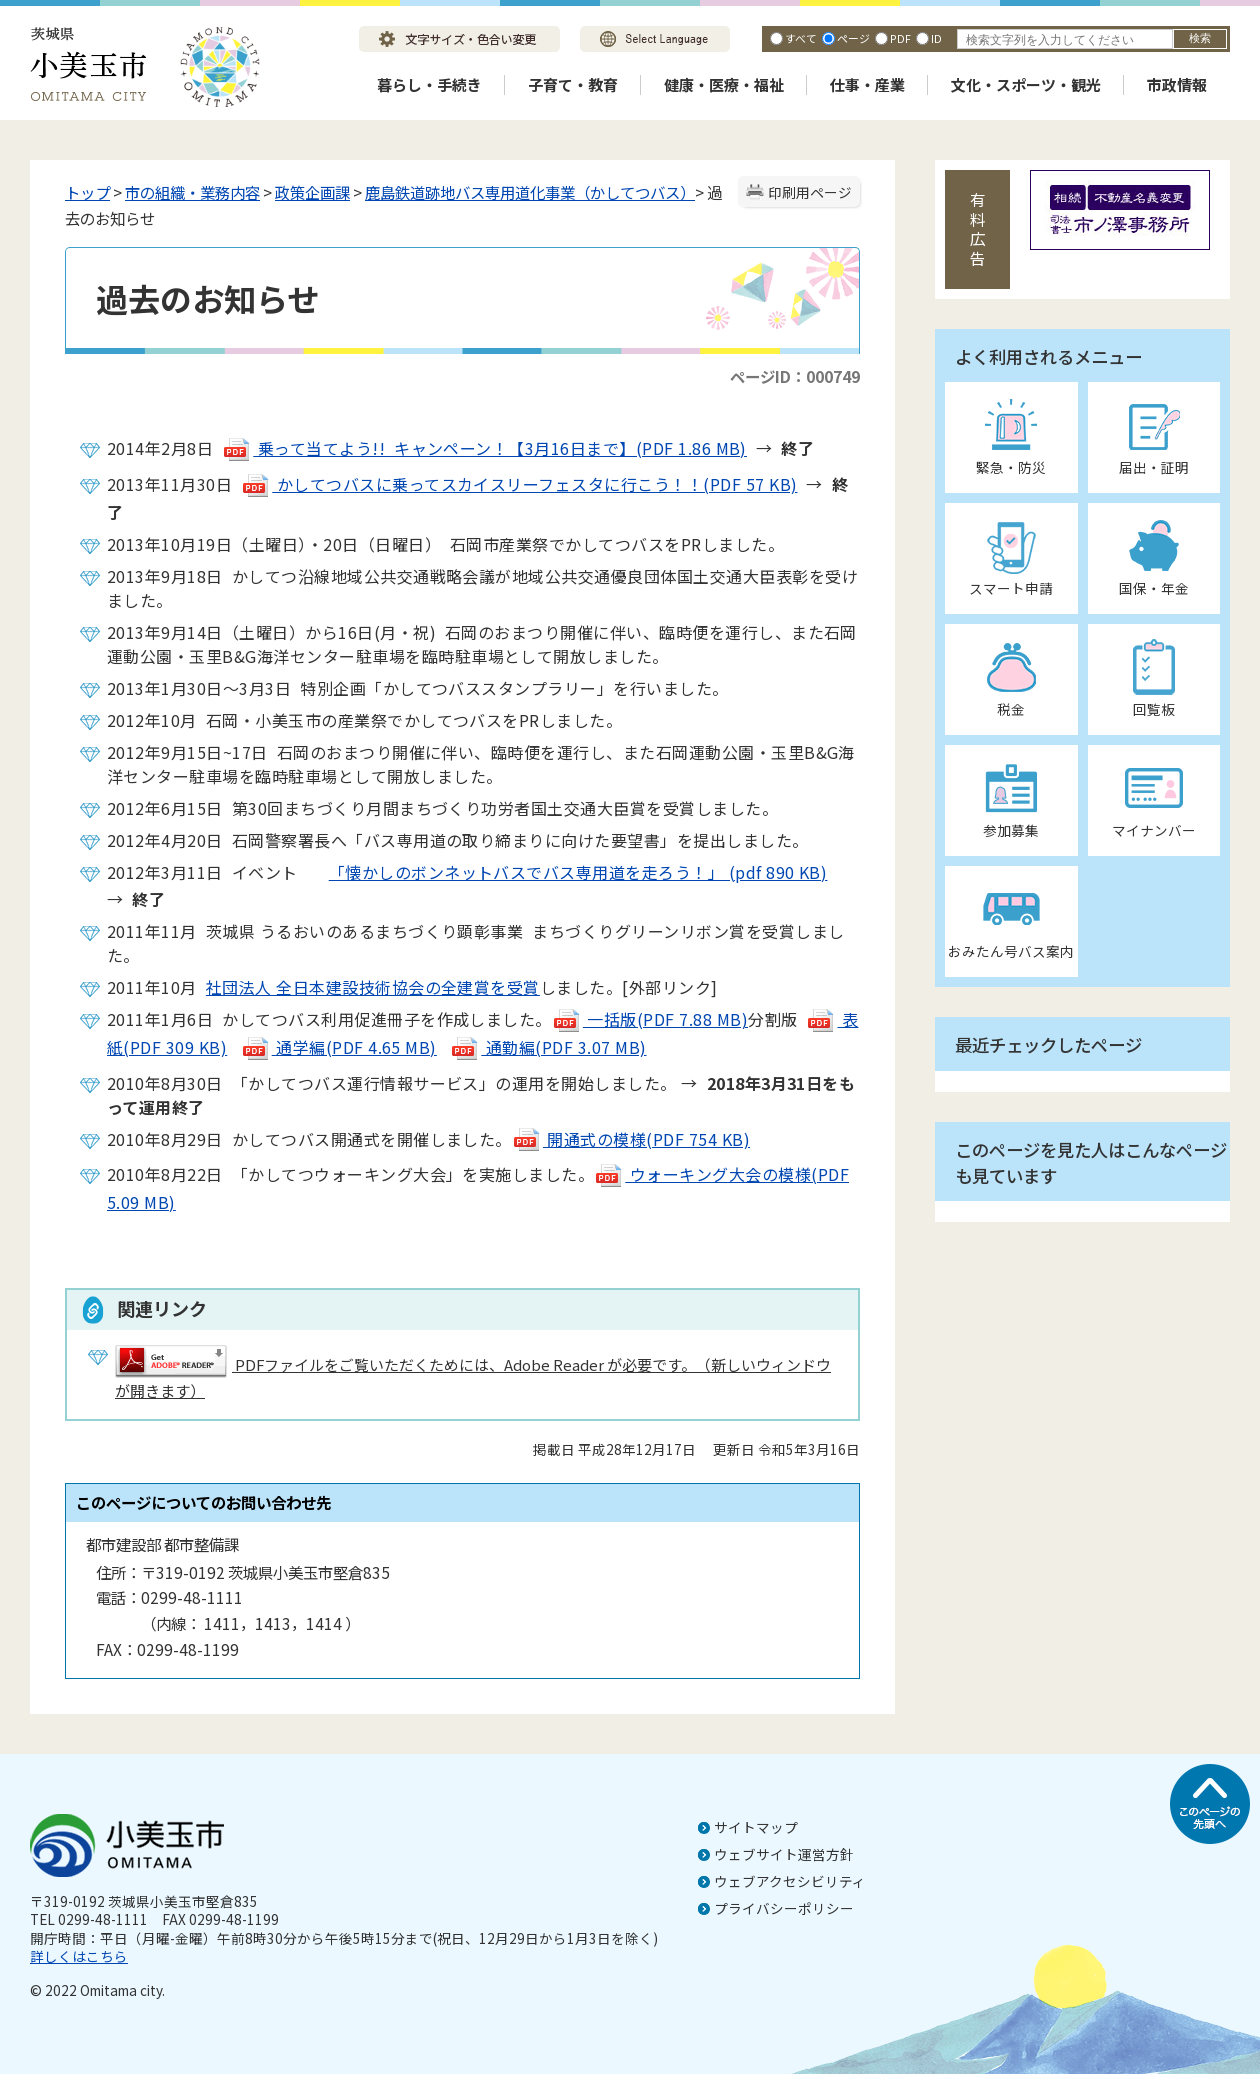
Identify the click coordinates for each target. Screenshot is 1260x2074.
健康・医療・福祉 (724, 84)
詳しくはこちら (79, 1956)
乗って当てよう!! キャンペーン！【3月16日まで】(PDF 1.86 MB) (484, 448)
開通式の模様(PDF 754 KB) (631, 1139)
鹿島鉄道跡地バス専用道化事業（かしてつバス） (530, 192)
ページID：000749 (795, 376)
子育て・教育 (573, 84)
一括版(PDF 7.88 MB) (650, 1019)
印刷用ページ (810, 192)
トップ (87, 192)
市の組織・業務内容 (192, 192)
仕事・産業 (867, 84)
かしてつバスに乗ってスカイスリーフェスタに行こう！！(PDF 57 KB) (519, 484)
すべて (801, 38)
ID (936, 38)
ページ (853, 38)
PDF (900, 38)
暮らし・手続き (429, 84)
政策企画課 (312, 192)
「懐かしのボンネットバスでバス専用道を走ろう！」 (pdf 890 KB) (563, 872)
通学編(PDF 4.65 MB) (339, 1047)
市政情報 (1177, 84)
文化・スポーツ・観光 (1026, 84)
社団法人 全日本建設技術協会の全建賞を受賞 (373, 987)
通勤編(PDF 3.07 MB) (548, 1047)
